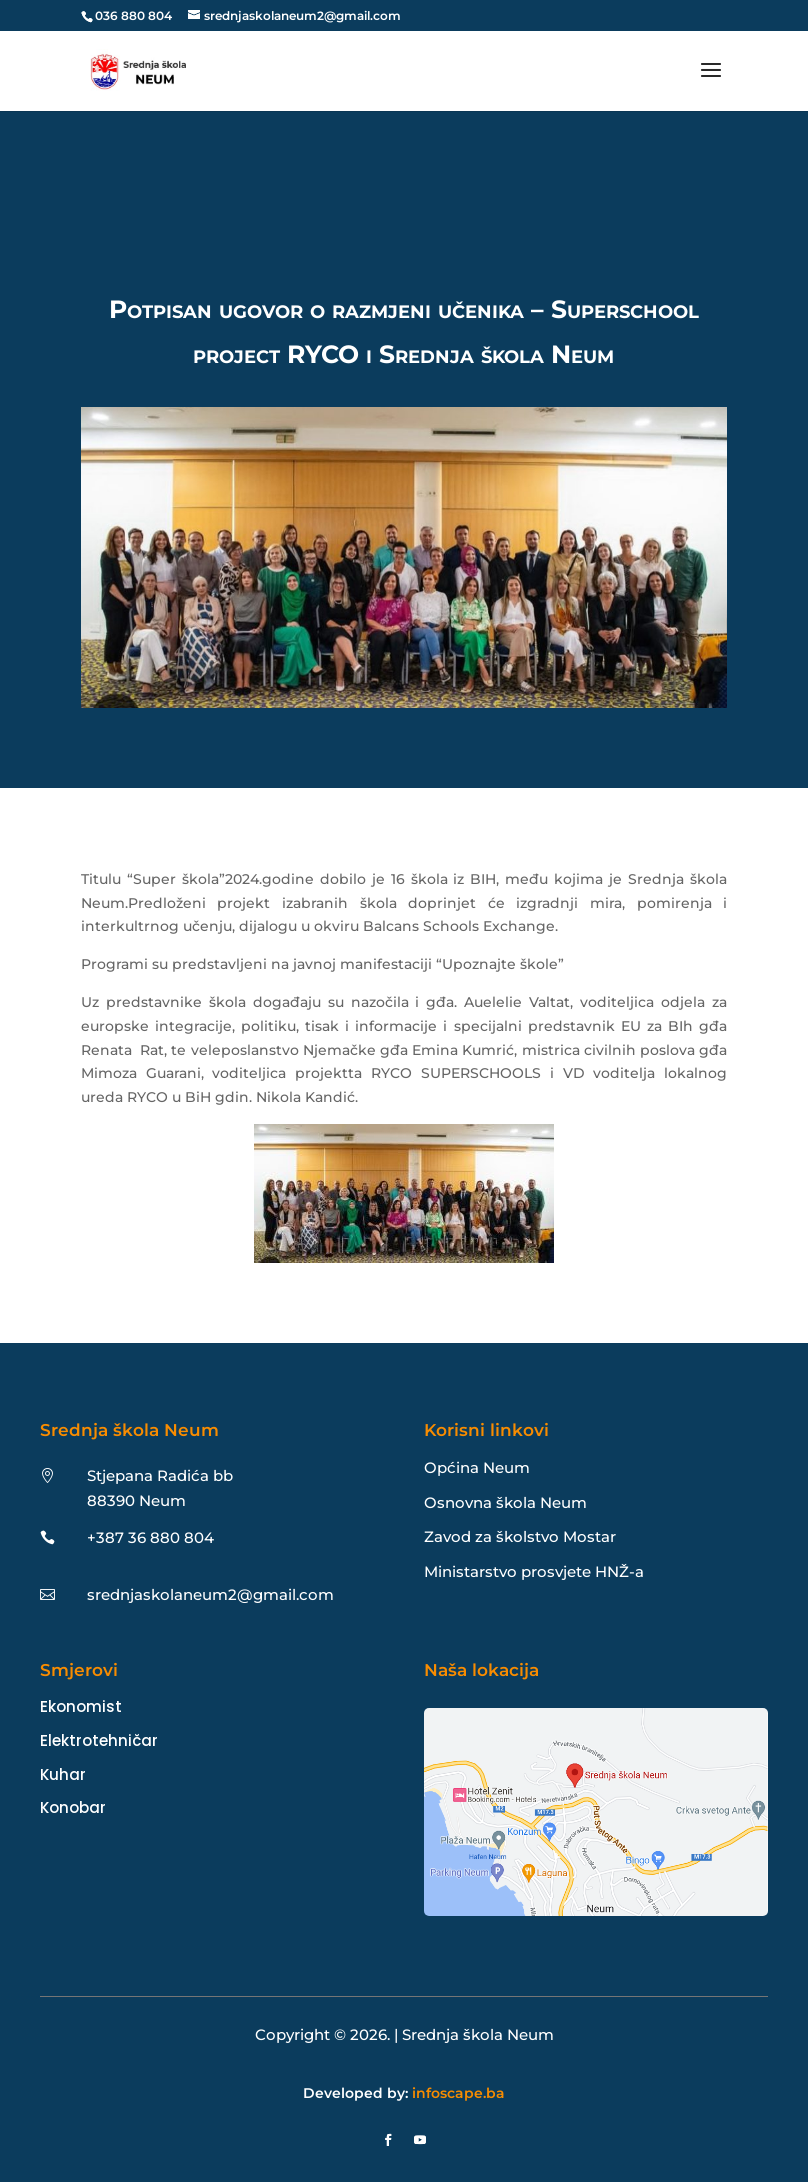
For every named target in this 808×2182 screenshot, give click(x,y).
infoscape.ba (458, 2093)
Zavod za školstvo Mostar (520, 1536)
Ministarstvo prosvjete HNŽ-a (534, 1571)
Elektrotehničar (99, 1740)
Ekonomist (81, 1706)
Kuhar (63, 1774)
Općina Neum (477, 1467)
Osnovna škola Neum (505, 1502)
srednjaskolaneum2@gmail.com (210, 1594)
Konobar (73, 1807)
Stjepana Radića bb (160, 1475)
